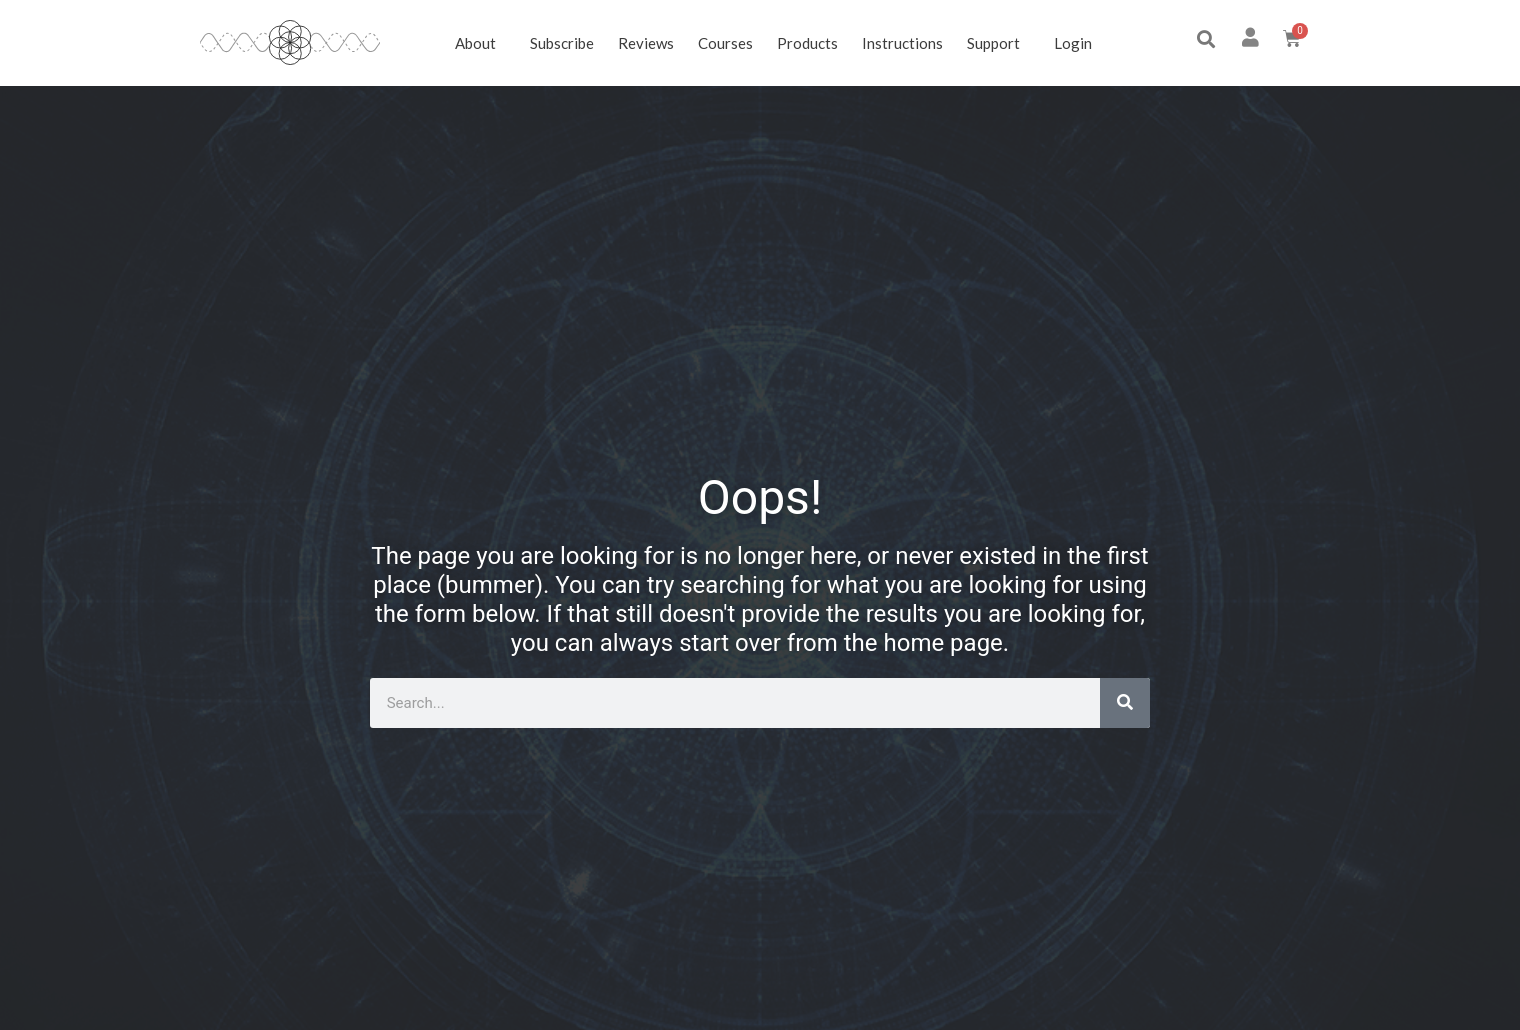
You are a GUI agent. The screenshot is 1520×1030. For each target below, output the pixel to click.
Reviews (646, 43)
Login (1073, 43)
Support (998, 43)
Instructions (902, 43)
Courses (725, 43)
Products (807, 43)
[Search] (1125, 703)
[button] (1205, 39)
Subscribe (562, 43)
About (480, 43)
